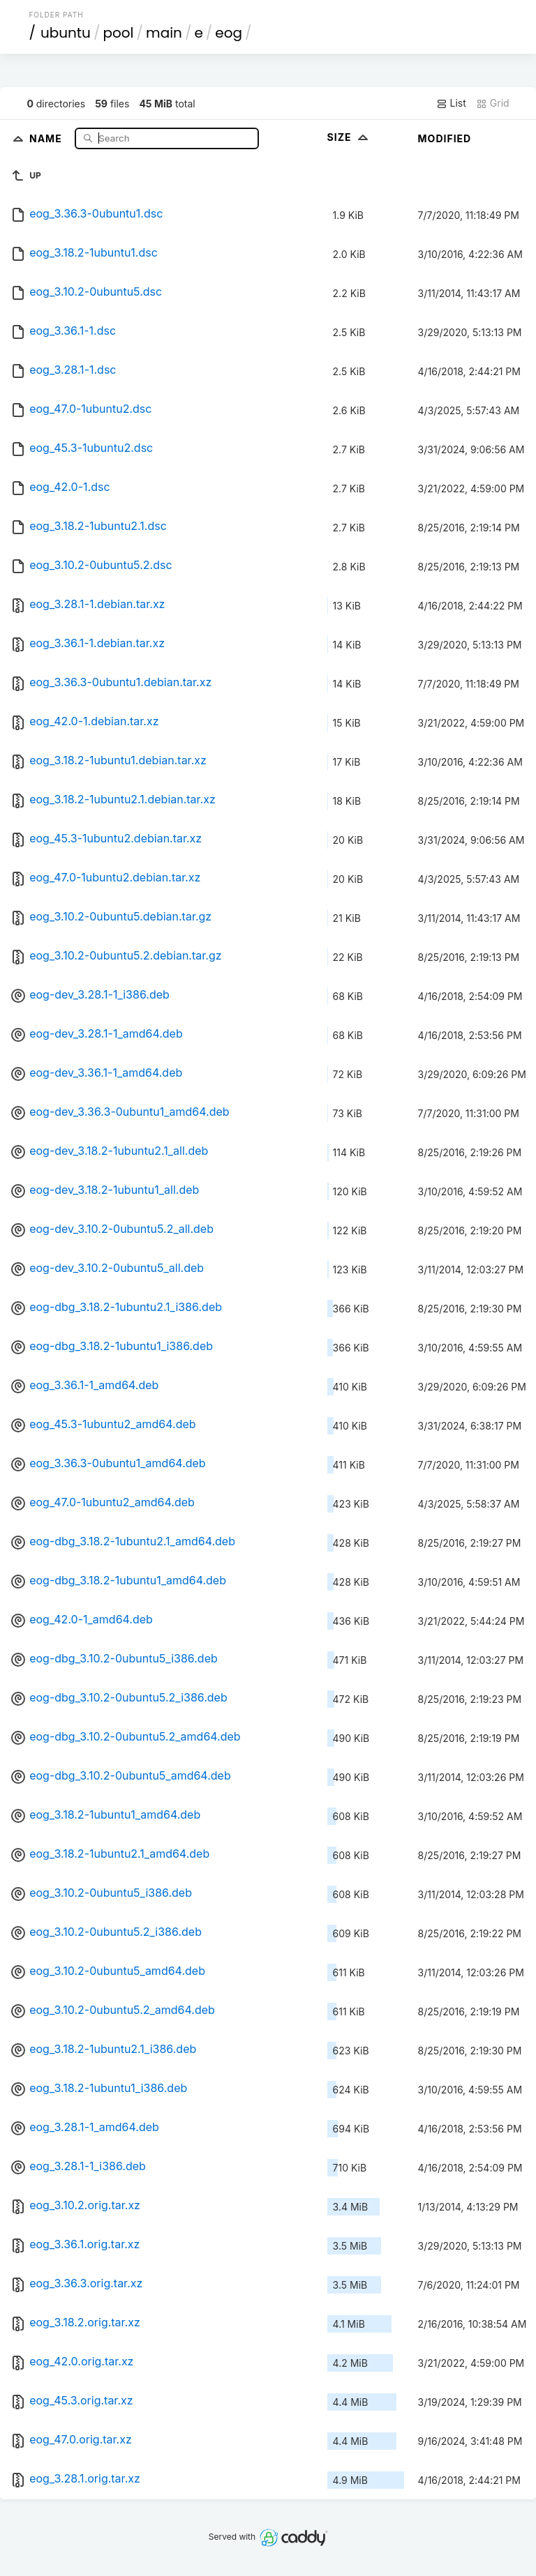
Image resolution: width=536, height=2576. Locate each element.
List (451, 103)
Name (47, 138)
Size (349, 137)
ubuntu (65, 33)
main (164, 33)
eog (228, 33)
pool (118, 33)
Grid (492, 103)
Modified (445, 138)
